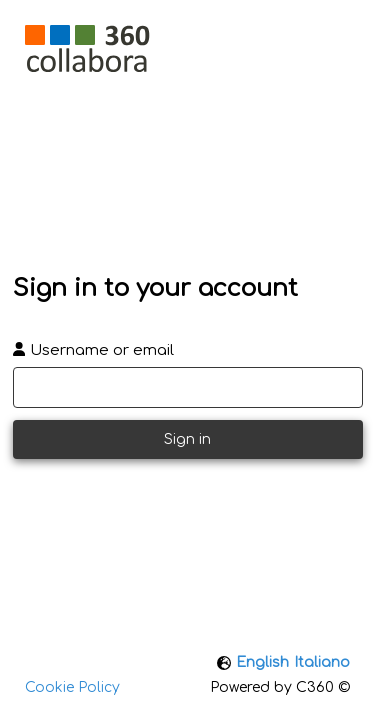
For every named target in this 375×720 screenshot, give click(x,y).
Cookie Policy (72, 687)
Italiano (322, 662)
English (262, 662)
